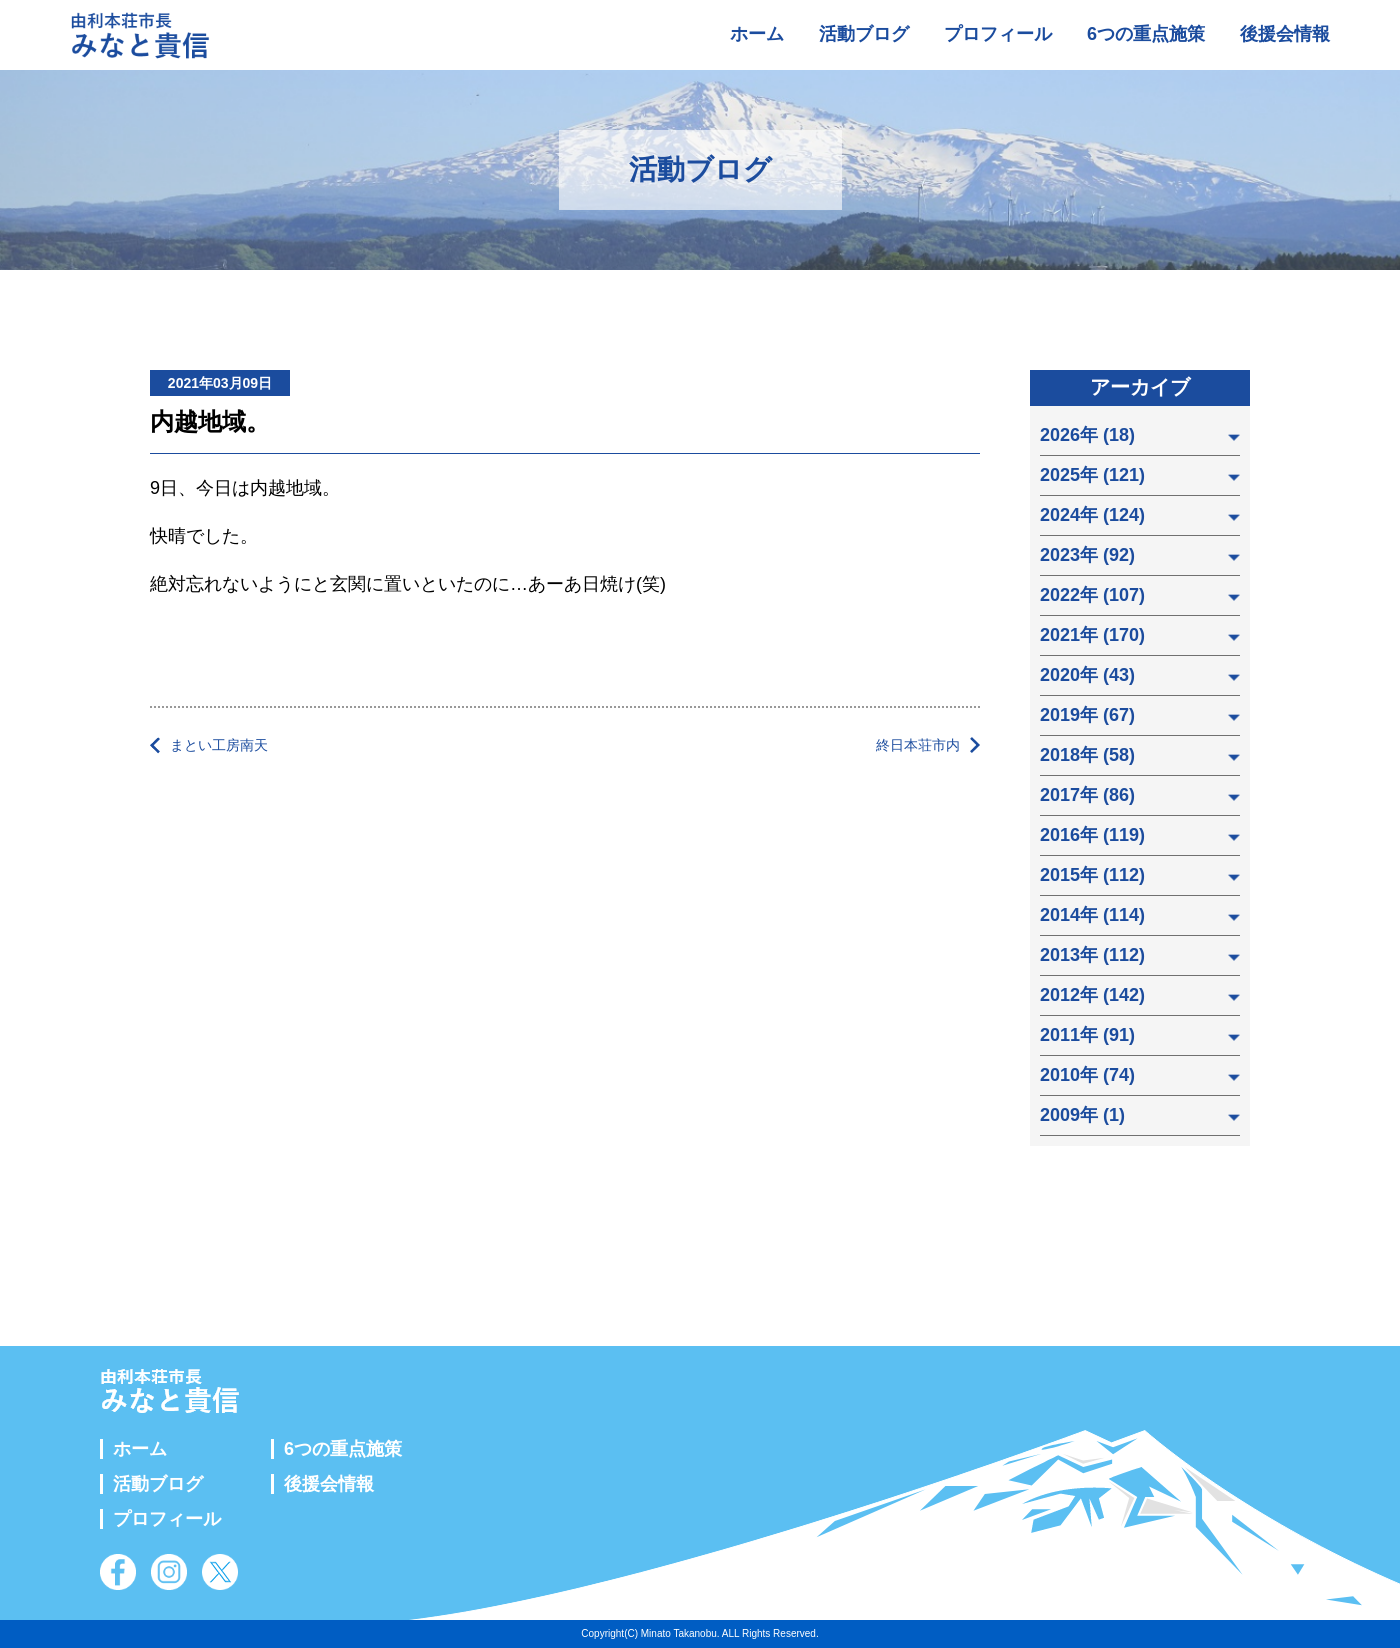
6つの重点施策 (1146, 34)
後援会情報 (1285, 34)
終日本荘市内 (918, 745)
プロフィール (998, 34)
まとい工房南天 (219, 745)
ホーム (757, 34)
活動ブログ (864, 34)
